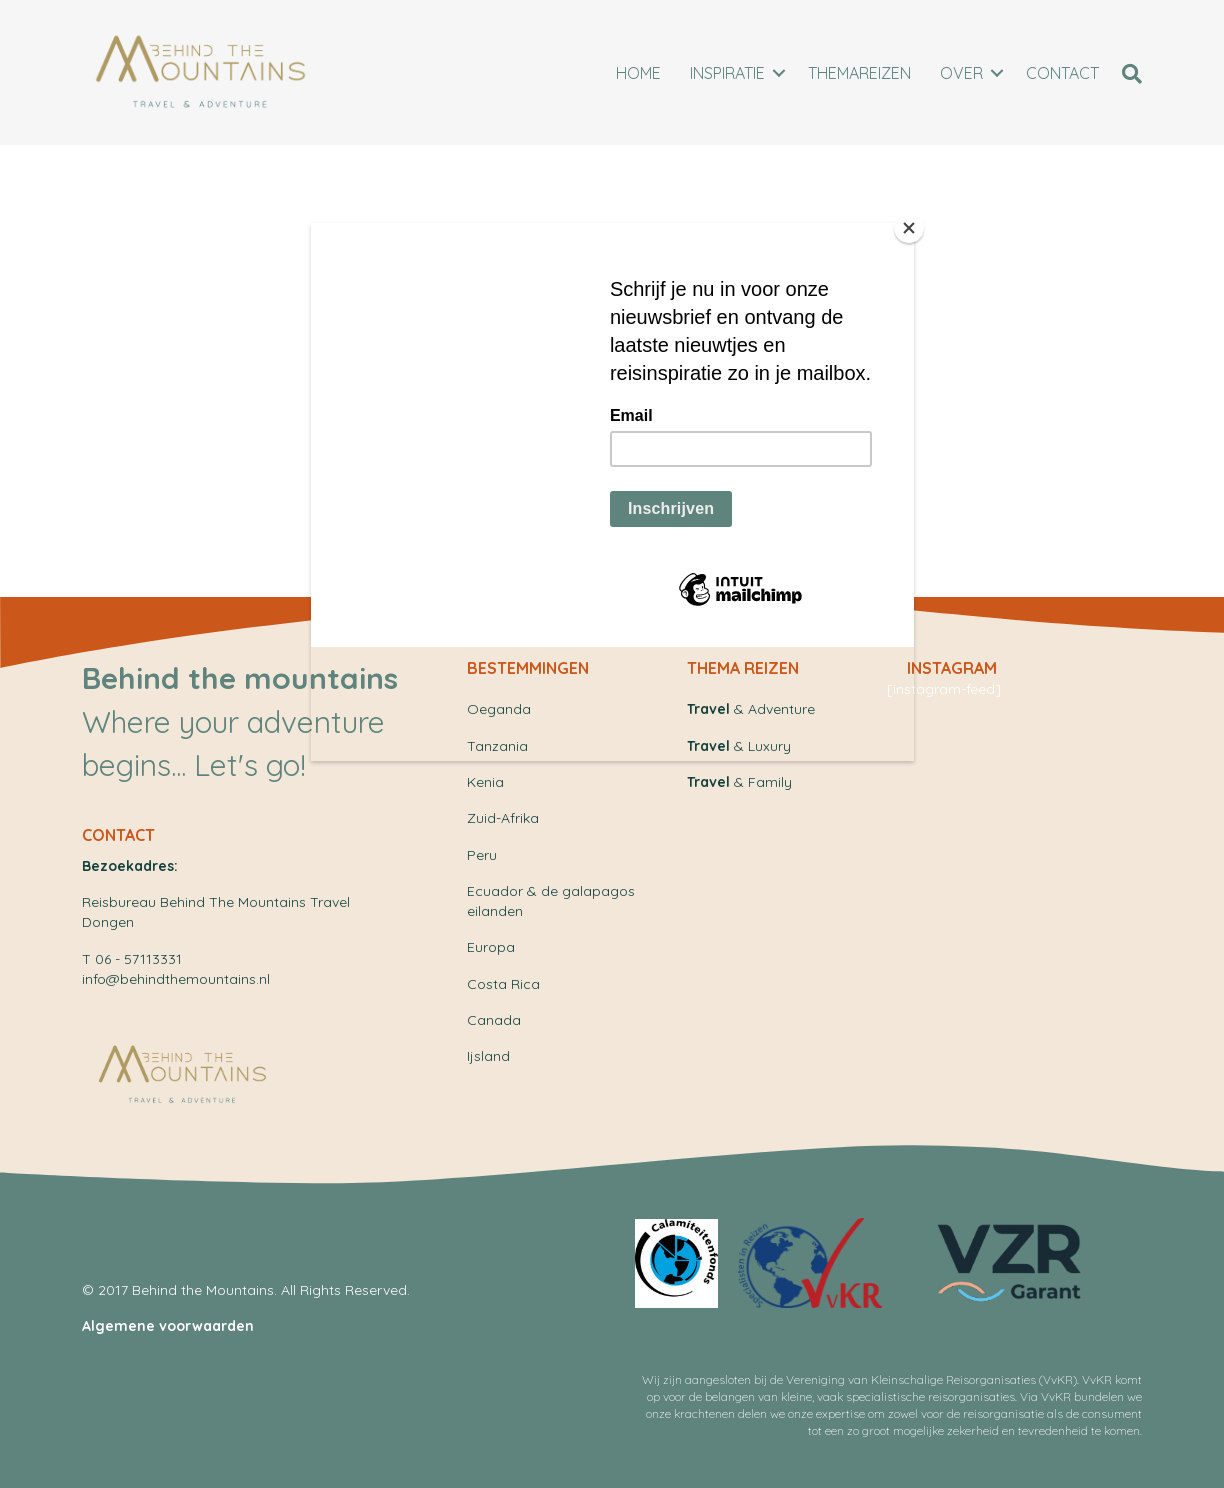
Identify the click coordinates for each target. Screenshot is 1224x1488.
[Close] (909, 228)
